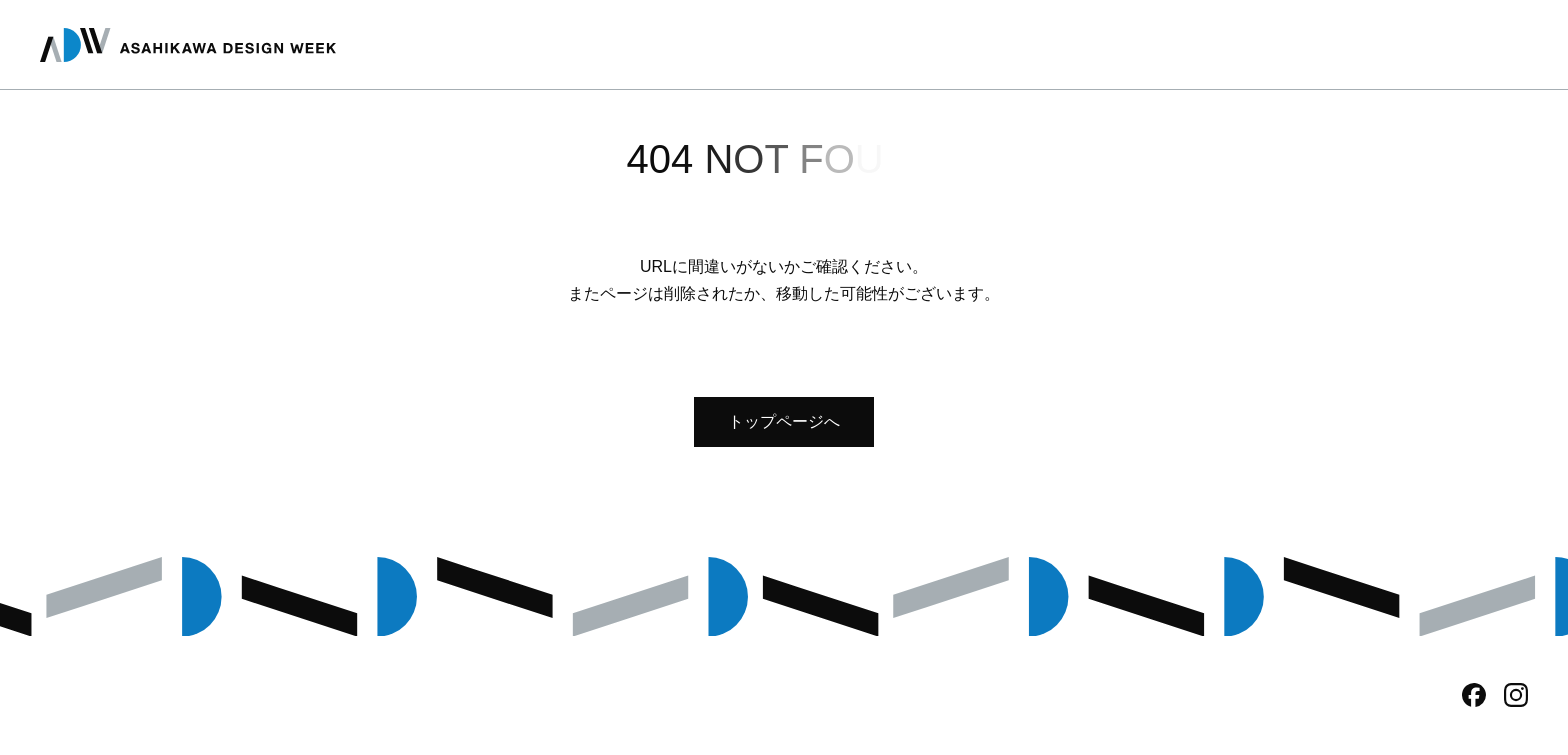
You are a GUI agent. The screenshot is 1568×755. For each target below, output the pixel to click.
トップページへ (784, 421)
